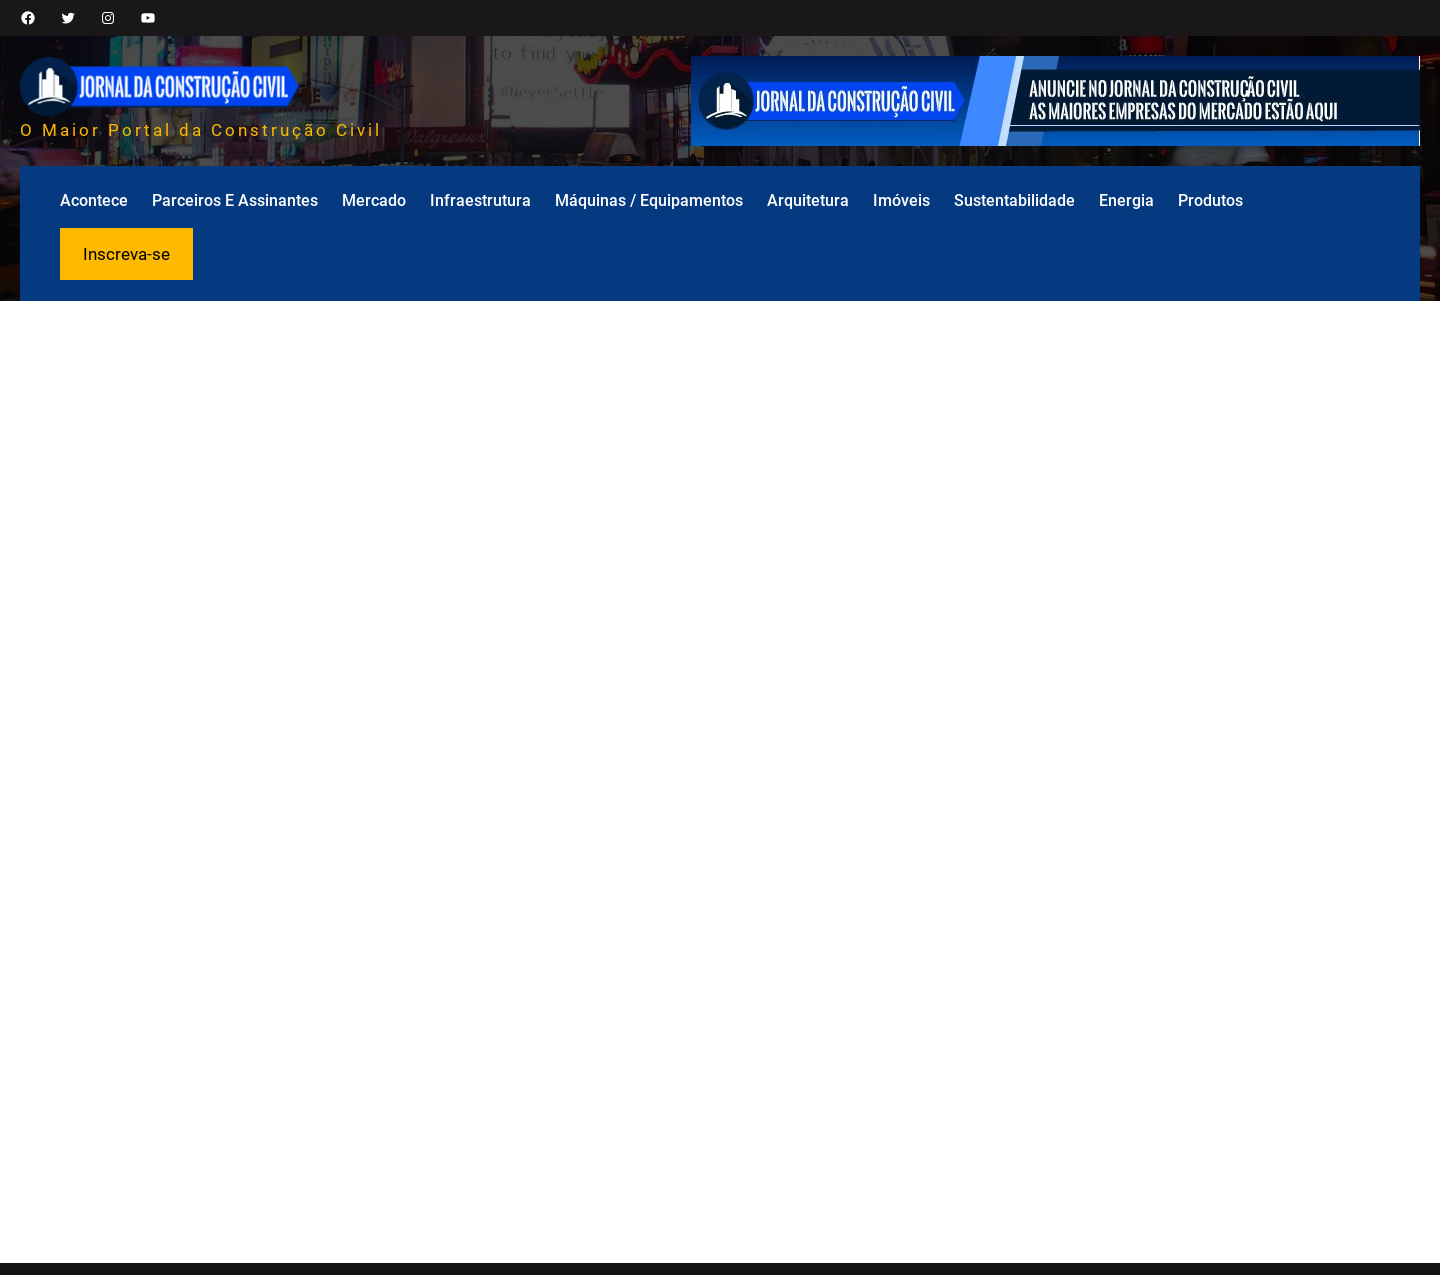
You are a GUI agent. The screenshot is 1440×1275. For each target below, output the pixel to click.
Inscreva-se (126, 254)
